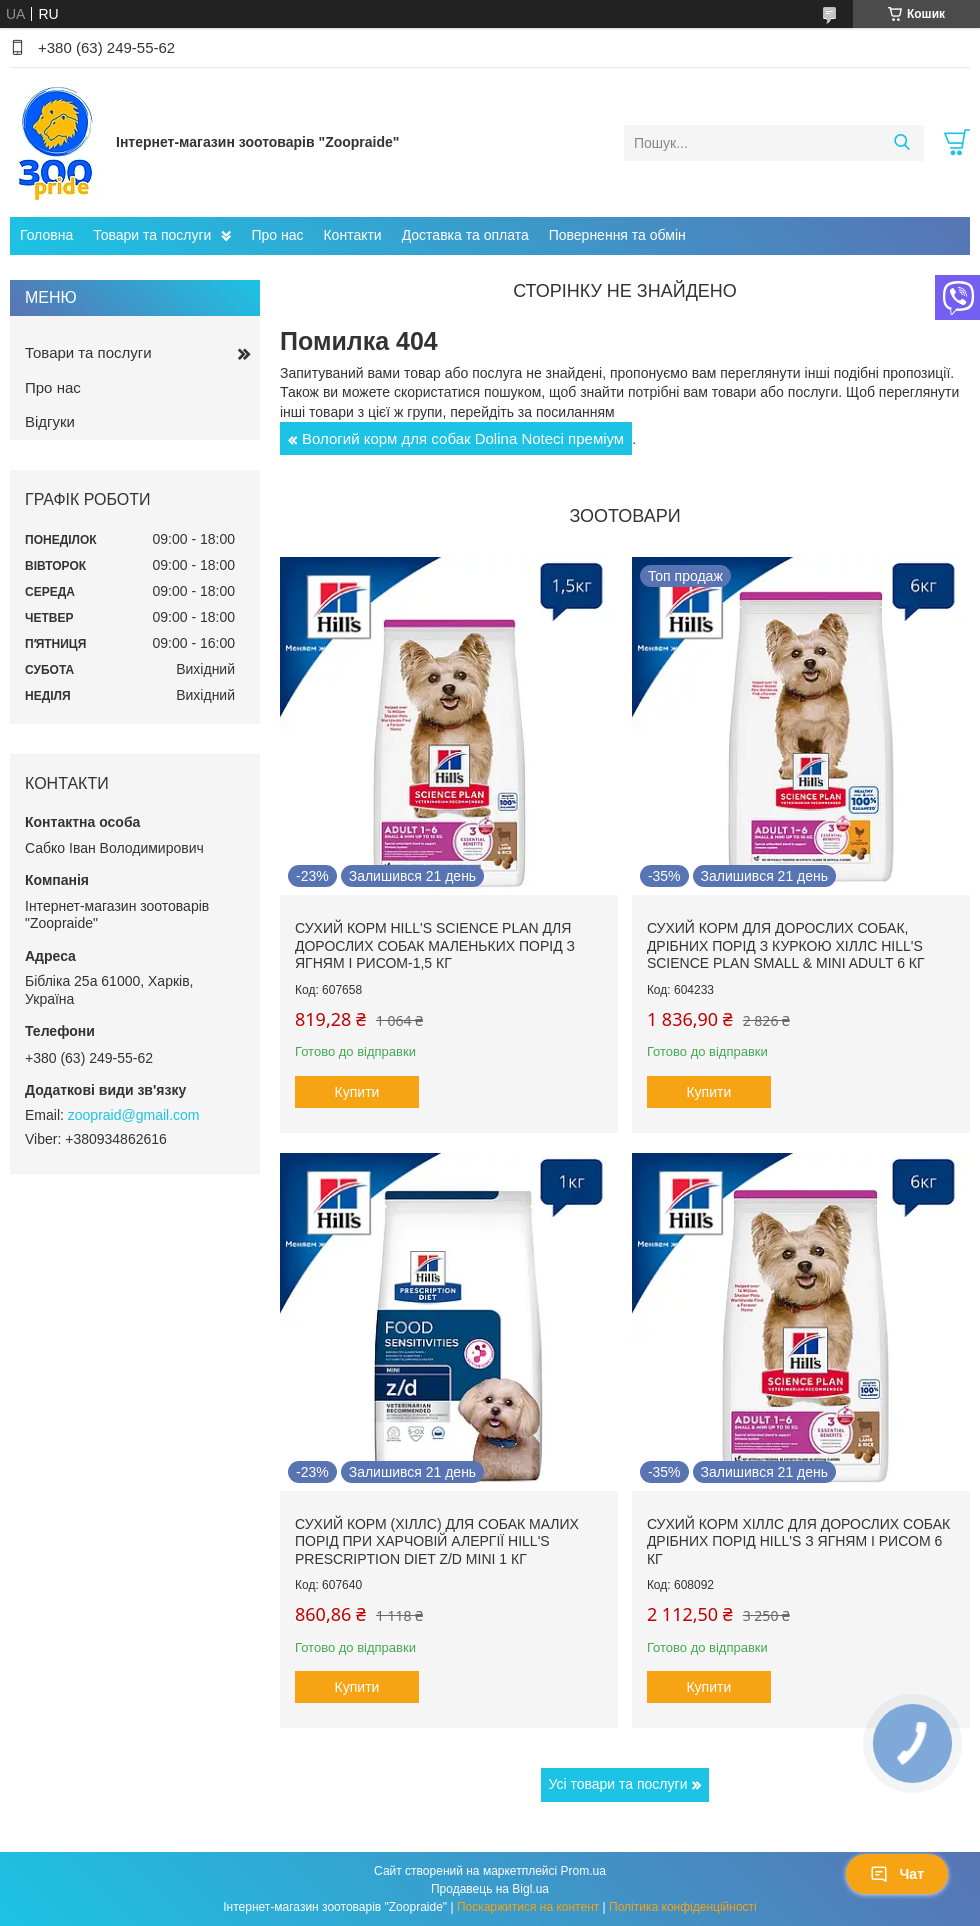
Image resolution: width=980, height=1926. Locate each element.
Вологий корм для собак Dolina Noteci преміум (463, 438)
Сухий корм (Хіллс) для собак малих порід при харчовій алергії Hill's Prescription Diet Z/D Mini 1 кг (437, 1541)
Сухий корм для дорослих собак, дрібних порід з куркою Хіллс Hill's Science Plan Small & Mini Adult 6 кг (786, 945)
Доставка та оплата (465, 235)
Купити (357, 1092)
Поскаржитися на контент (528, 1907)
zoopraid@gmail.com (134, 1115)
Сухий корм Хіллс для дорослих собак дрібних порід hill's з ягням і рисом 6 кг (798, 1541)
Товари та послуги (152, 235)
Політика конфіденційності (683, 1907)
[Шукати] (901, 143)
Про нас (277, 235)
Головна (46, 235)
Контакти (352, 235)
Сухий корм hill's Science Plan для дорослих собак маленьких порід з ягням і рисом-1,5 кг (435, 945)
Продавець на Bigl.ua (490, 1889)
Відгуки (50, 421)
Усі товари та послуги (618, 1784)
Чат (897, 1874)
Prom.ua (583, 1871)
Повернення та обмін (617, 235)
